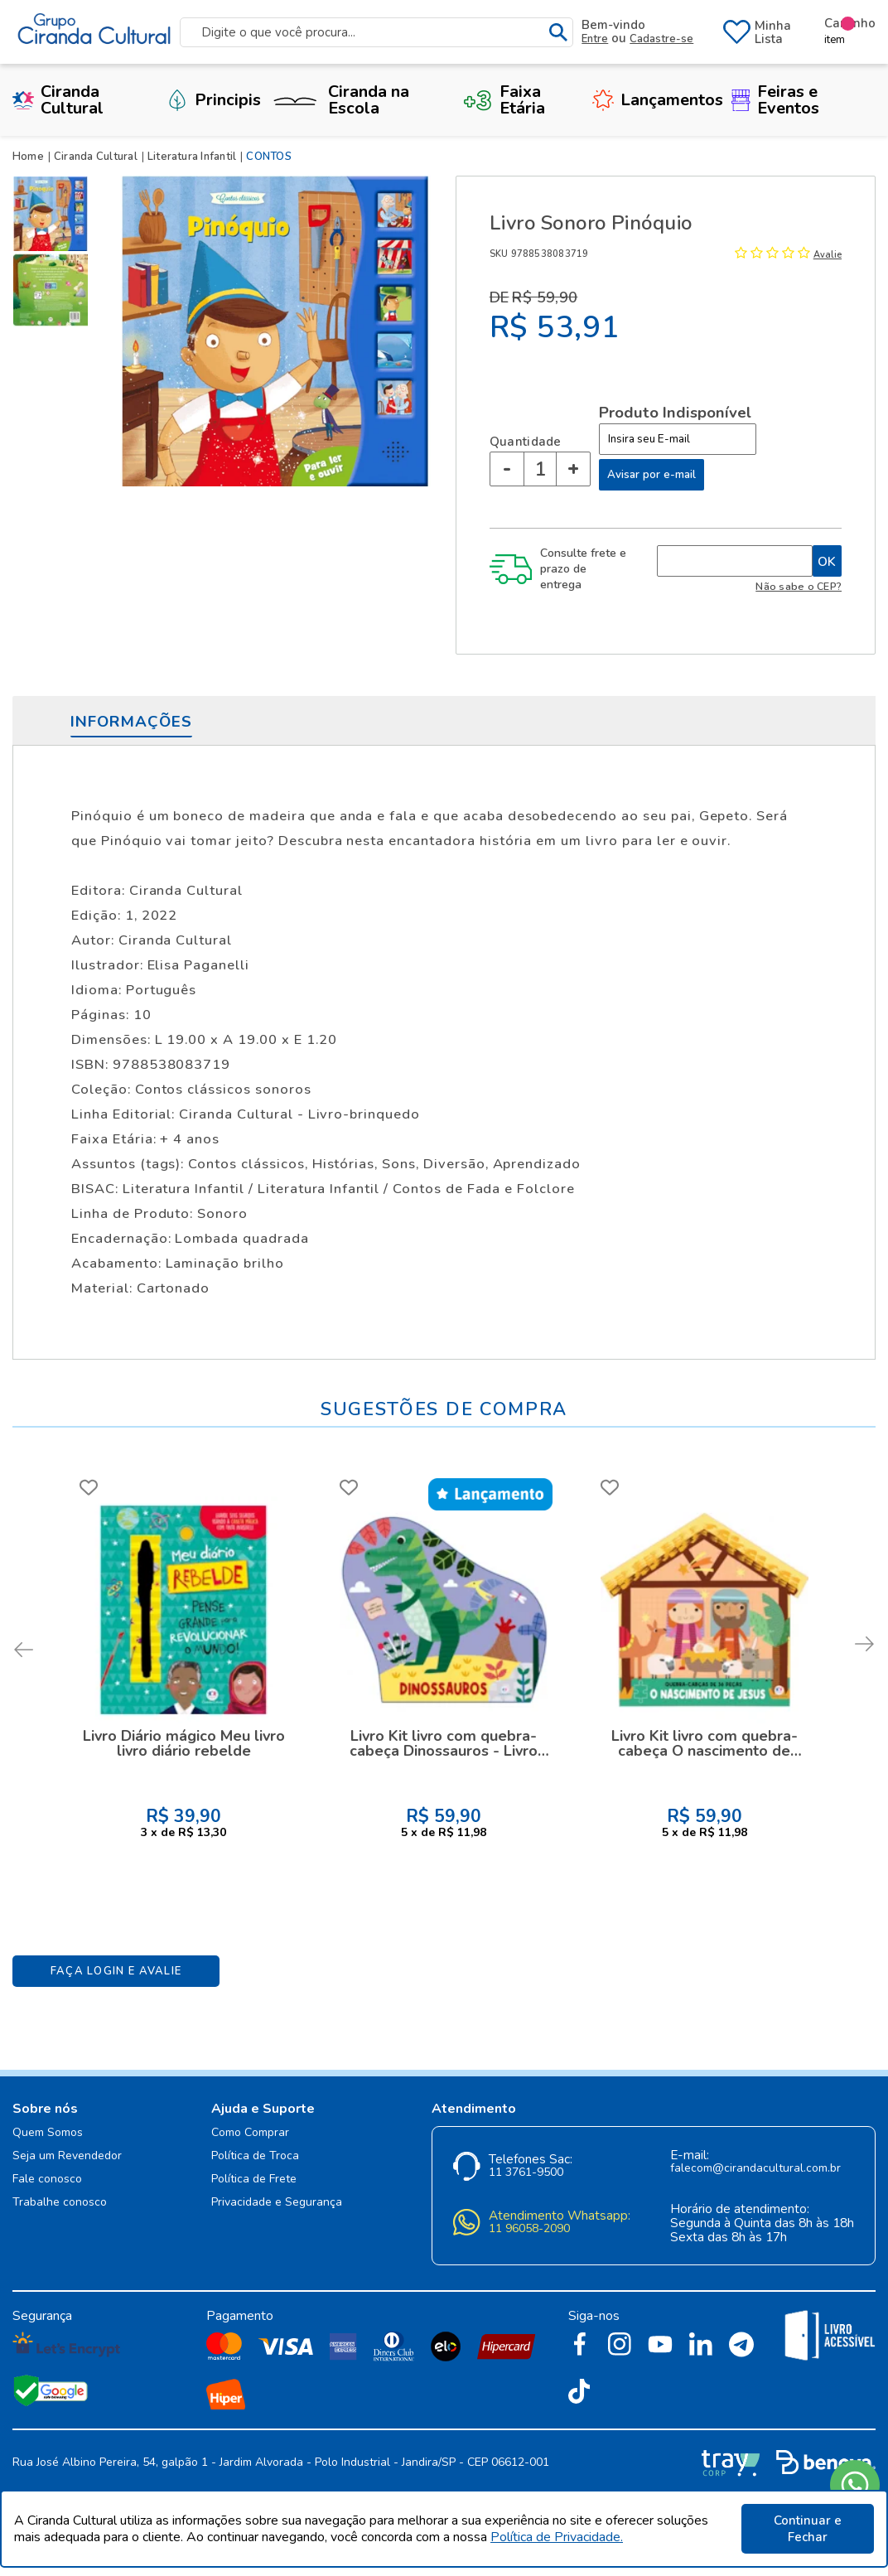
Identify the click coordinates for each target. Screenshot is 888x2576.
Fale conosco (47, 2179)
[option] (53, 214)
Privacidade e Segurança (276, 2203)
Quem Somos (47, 2133)
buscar (558, 32)
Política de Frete (254, 2179)
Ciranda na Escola (339, 100)
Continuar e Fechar (808, 2528)
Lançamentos (657, 100)
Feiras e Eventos (775, 99)
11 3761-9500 (526, 2173)
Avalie (827, 255)
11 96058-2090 (529, 2229)
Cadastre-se (661, 38)
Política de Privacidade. (556, 2537)
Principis (213, 100)
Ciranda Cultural (58, 99)
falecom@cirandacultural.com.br (755, 2169)
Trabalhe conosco (59, 2203)
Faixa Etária (504, 99)
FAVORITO (89, 1487)
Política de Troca (255, 2156)
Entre (595, 38)
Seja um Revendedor (67, 2156)
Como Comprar (250, 2133)
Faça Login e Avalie (116, 1971)
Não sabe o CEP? (798, 586)
